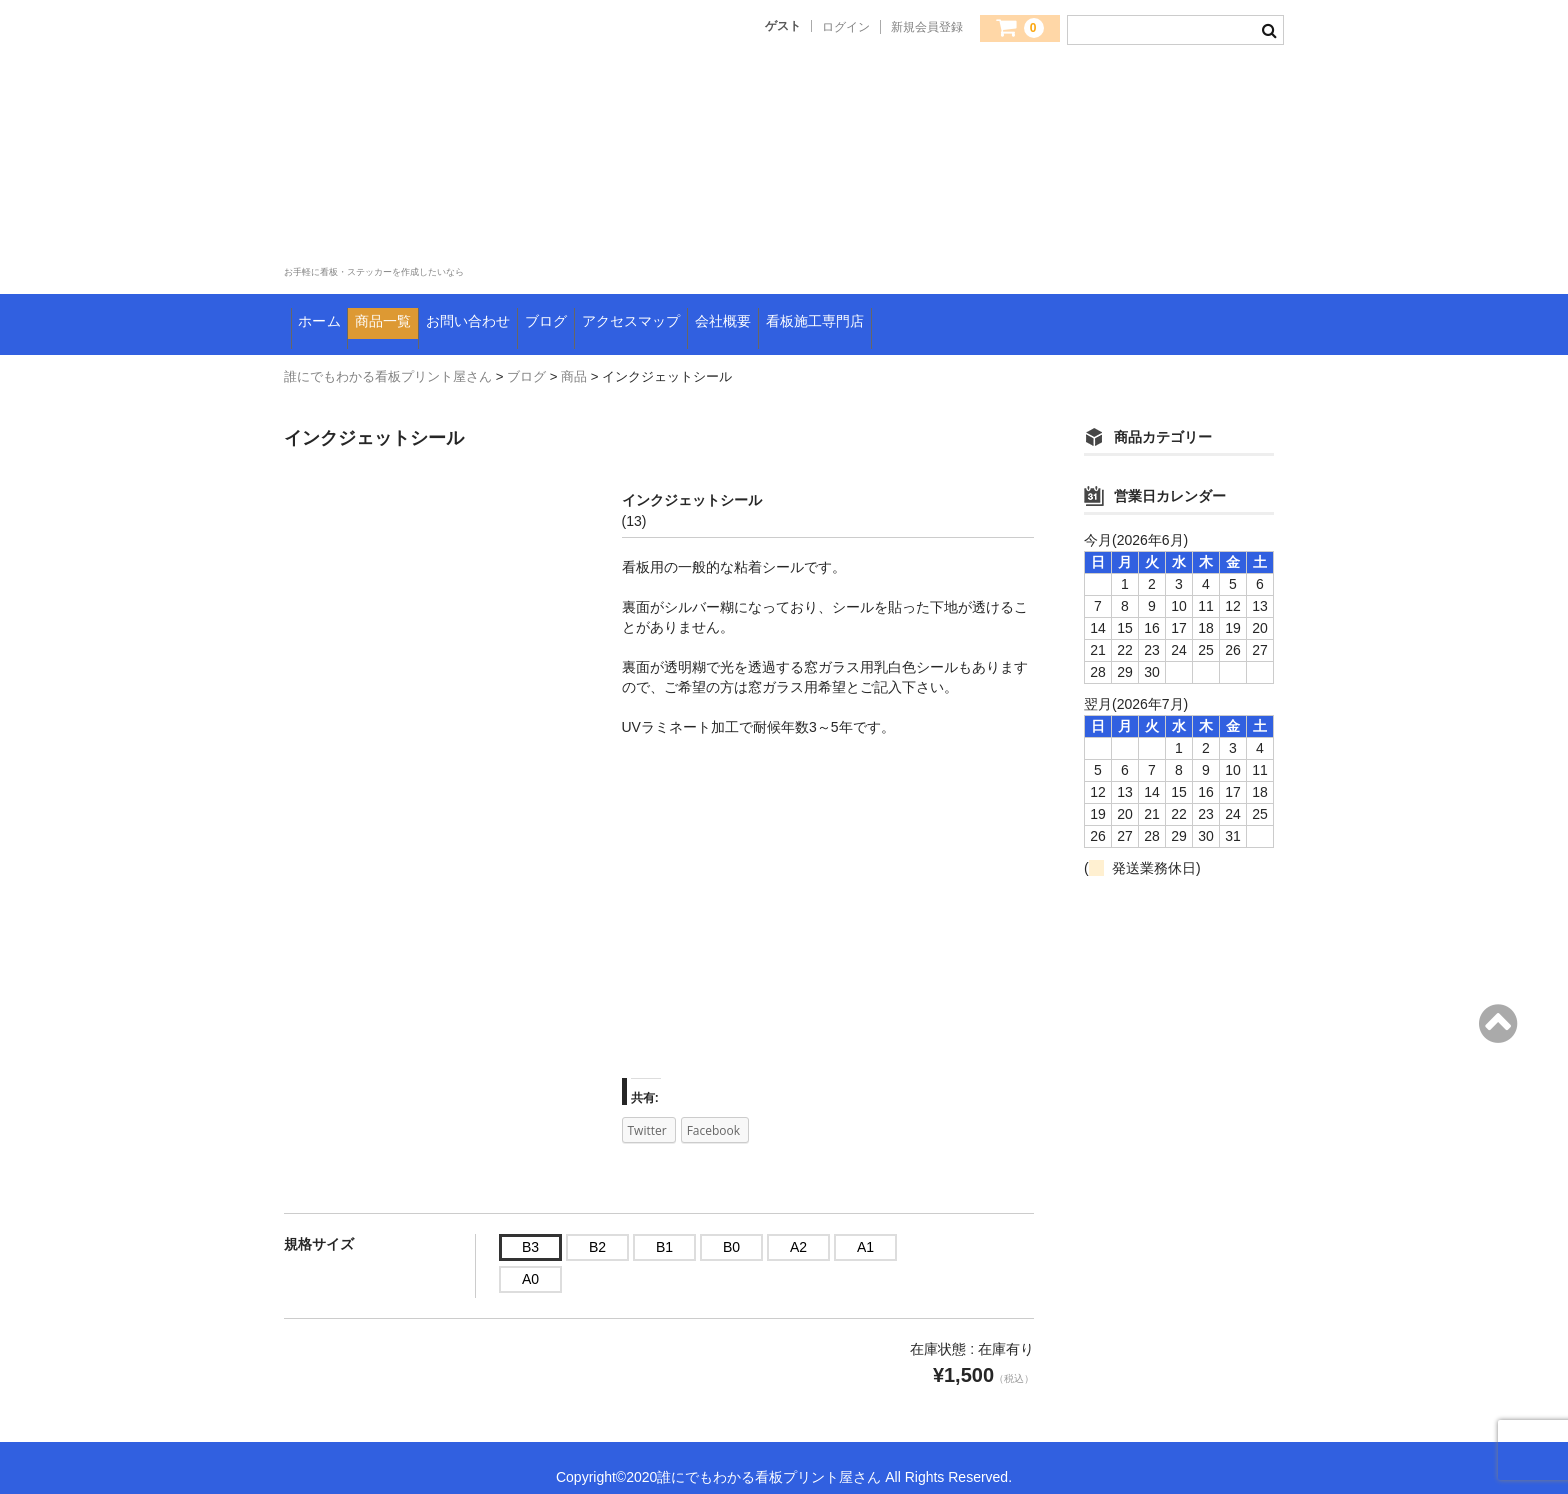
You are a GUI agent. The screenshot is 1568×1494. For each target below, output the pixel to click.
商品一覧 (429, 315)
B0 (731, 1228)
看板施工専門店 (1063, 315)
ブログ (671, 315)
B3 (530, 1228)
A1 (865, 1228)
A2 (798, 1228)
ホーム (330, 315)
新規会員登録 (927, 27)
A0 (530, 1260)
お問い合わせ (555, 315)
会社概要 (929, 315)
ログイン (846, 27)
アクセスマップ (797, 315)
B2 (597, 1228)
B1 (664, 1228)
